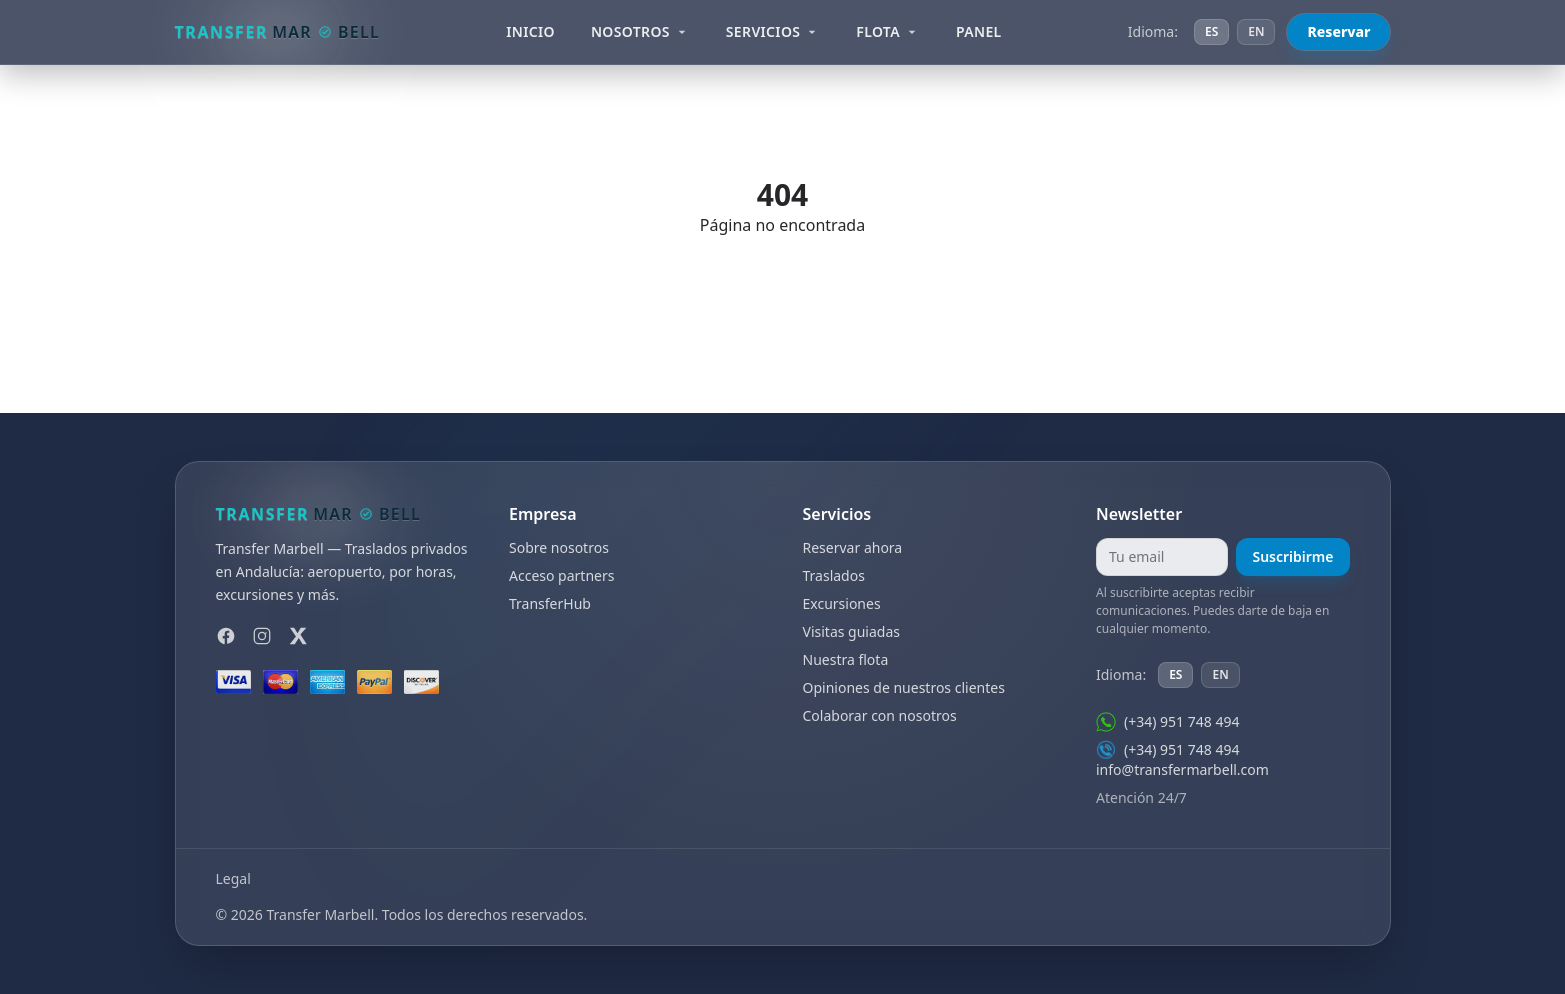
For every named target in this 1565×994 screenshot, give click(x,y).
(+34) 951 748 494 (1167, 722)
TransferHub (550, 603)
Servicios (773, 31)
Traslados (834, 575)
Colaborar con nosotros (880, 715)
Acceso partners (561, 575)
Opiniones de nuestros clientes (904, 687)
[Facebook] (226, 636)
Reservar (1338, 31)
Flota (888, 31)
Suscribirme (1292, 556)
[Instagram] (262, 636)
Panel (979, 31)
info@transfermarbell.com (1182, 769)
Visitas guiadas (851, 631)
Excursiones (842, 603)
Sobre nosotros (559, 547)
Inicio (530, 31)
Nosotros (640, 31)
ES (1211, 31)
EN (1256, 31)
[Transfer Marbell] (278, 32)
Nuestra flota (846, 659)
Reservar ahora (853, 547)
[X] (298, 636)
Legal (233, 878)
